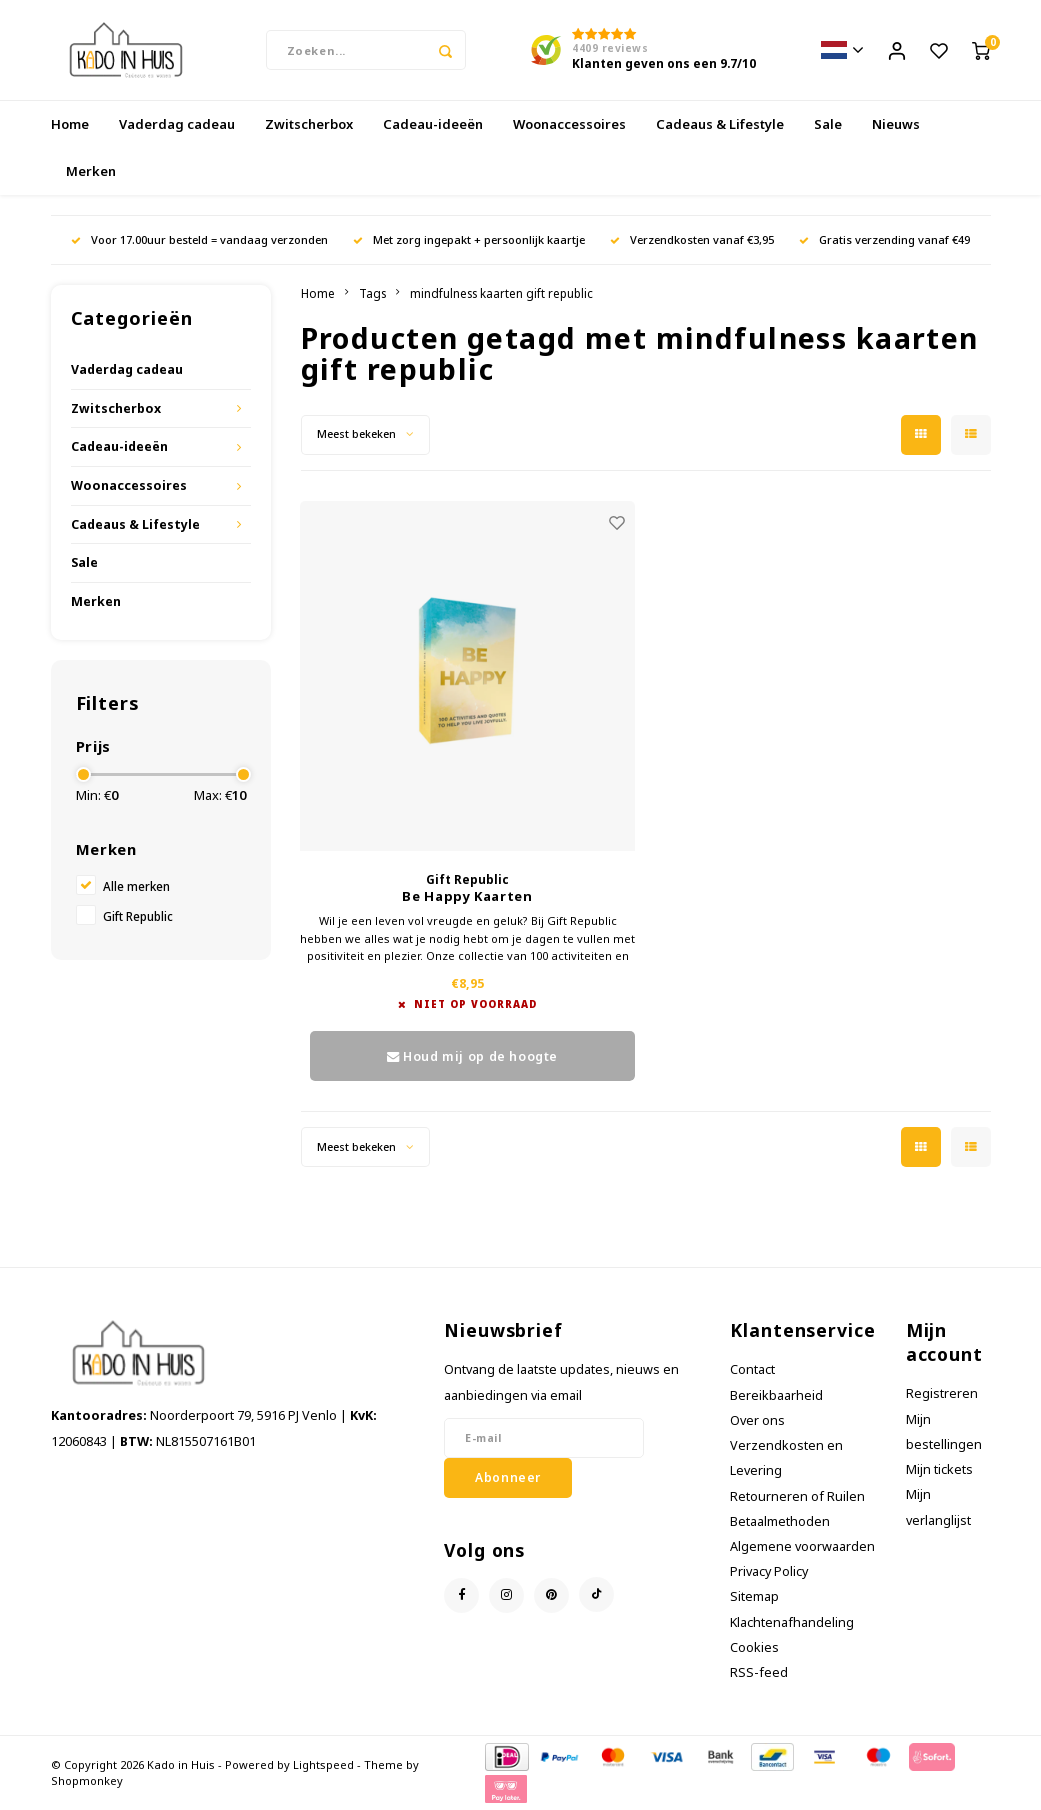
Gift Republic (138, 916)
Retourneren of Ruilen (797, 1496)
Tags (372, 293)
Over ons (757, 1420)
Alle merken (136, 886)
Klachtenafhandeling (792, 1622)
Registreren (942, 1393)
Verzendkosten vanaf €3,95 (692, 239)
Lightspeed (323, 1764)
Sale (828, 124)
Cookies (754, 1647)
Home (70, 124)
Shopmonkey (87, 1780)
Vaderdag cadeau (177, 124)
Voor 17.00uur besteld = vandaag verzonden (199, 239)
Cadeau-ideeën (433, 124)
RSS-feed (759, 1672)
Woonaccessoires (569, 124)
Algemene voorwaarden (802, 1546)
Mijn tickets (939, 1469)
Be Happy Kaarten (467, 896)
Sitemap (754, 1596)
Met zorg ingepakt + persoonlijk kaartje (469, 239)
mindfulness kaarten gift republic (501, 293)
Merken (91, 171)
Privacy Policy (769, 1571)
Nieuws (896, 124)
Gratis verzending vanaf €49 (884, 239)
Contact (752, 1369)
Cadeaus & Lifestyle (720, 124)
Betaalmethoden (780, 1521)
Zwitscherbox (309, 124)
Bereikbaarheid (776, 1395)
